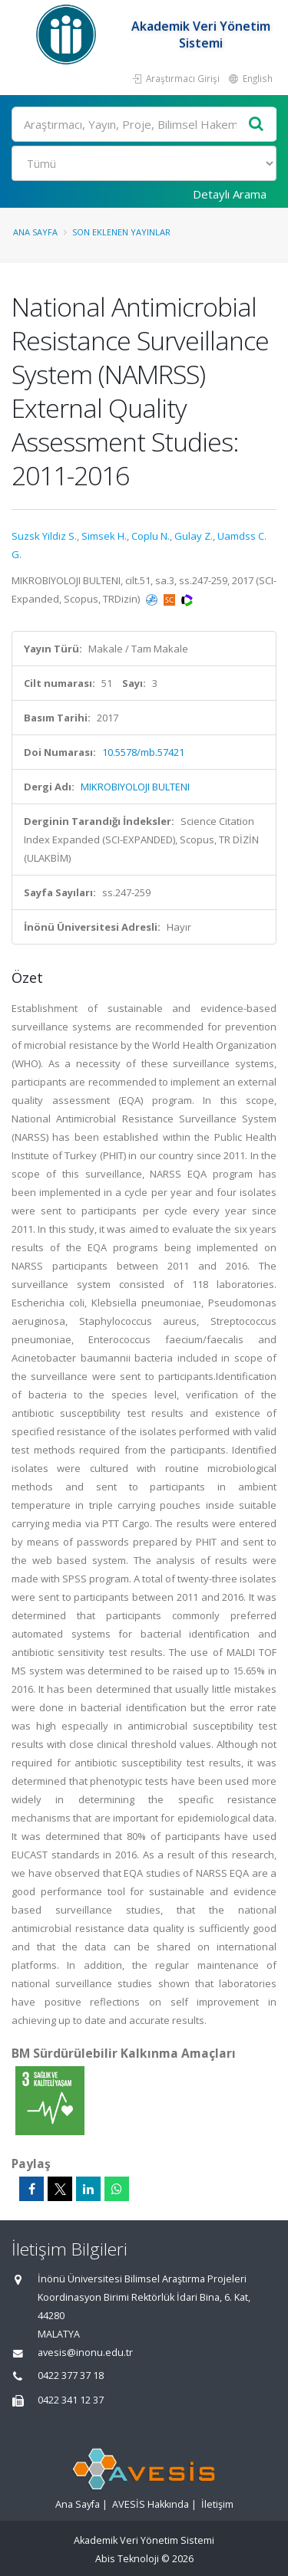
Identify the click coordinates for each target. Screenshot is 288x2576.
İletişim (217, 2504)
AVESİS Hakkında (150, 2504)
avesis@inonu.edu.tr (85, 2352)
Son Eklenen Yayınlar (121, 232)
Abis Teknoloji (127, 2558)
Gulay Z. (193, 536)
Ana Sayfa (35, 232)
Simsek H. (104, 536)
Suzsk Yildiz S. (44, 536)
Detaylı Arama (229, 194)
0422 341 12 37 (71, 2400)
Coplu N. (150, 536)
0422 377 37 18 (71, 2375)
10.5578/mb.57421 (143, 752)
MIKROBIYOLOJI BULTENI (135, 787)
